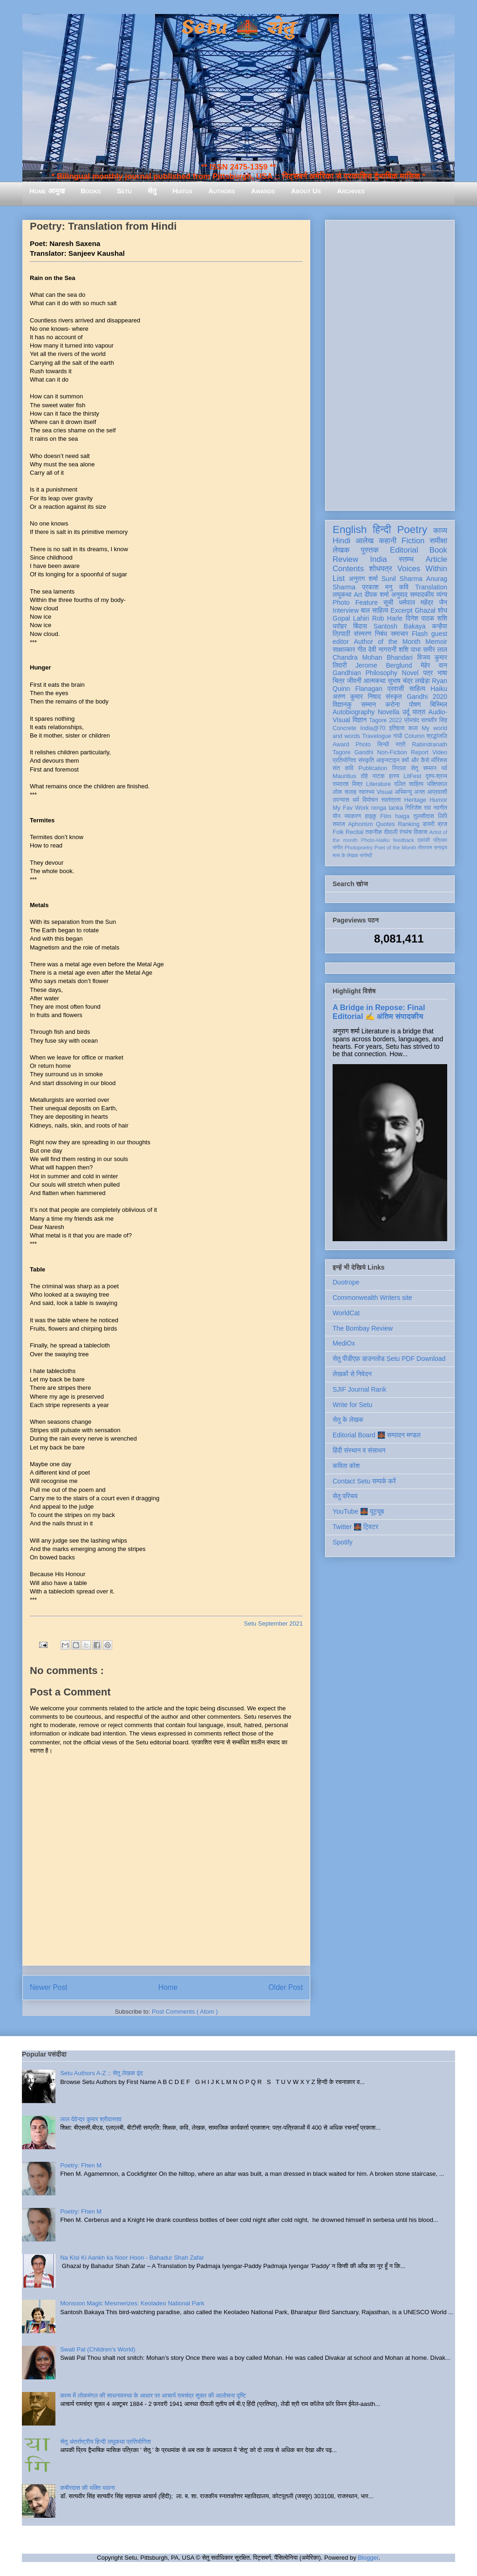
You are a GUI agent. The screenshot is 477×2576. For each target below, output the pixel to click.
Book (438, 550)
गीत (361, 649)
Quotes (385, 824)
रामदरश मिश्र (348, 784)
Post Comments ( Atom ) (185, 2011)
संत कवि (343, 768)
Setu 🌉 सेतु (238, 28)
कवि (404, 587)
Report (420, 752)
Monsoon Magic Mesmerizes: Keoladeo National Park (132, 2303)
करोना (392, 704)
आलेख (364, 540)
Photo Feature (355, 602)
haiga (402, 816)
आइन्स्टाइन (387, 760)
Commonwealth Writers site (372, 1297)
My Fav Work (350, 808)
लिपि (442, 816)
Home (168, 1987)
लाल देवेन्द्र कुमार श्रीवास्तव (90, 2119)
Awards (263, 191)
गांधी (397, 736)
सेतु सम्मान (423, 768)
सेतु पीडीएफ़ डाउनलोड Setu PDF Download (389, 1358)
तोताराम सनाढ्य (432, 847)
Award (341, 744)
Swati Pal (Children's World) (97, 2349)
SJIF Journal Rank (359, 1389)
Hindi (341, 540)
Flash (420, 633)
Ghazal (425, 610)
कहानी (387, 540)
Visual (384, 792)
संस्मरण (362, 633)
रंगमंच (406, 832)
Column (414, 736)
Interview (346, 610)
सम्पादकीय (422, 594)
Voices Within (422, 568)
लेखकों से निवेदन (352, 1374)
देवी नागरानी (382, 649)
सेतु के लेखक (348, 1419)
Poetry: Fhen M (81, 2165)
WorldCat (346, 1313)
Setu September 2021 (273, 1623)
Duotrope (346, 1282)
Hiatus (182, 191)
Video (439, 752)
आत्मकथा (374, 680)
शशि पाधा (410, 649)
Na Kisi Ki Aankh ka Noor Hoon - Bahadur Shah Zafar (132, 2257)
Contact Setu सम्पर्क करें (364, 1481)
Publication (373, 768)
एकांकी (423, 840)
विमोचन (370, 800)
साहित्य (417, 688)
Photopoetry (359, 847)
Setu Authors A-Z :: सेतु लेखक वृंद (101, 2073)
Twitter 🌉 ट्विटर (355, 1527)
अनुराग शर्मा (363, 578)
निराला (399, 768)
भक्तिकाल (437, 784)
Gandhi (364, 752)
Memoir (436, 641)
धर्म (356, 800)
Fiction (413, 540)
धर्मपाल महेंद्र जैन (423, 602)
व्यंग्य (441, 594)
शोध (443, 610)
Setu (124, 191)
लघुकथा (342, 594)
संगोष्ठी (366, 855)
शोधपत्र (380, 568)
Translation (431, 587)
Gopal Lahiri (351, 618)
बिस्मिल (438, 704)
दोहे (364, 776)
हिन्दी (382, 529)
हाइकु (370, 816)
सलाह (350, 792)
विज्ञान (360, 720)
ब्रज (443, 824)
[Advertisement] (390, 363)
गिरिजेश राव (418, 808)
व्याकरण (352, 816)
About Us (306, 191)
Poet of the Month (395, 847)
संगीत (338, 847)
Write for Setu (352, 1404)
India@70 (372, 728)
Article (436, 559)
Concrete (344, 728)
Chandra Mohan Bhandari (373, 657)
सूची (388, 602)
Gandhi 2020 (427, 696)
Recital (355, 832)
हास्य (394, 776)
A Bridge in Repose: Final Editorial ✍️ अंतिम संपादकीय (379, 1011)
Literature (378, 784)
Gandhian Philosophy (365, 672)
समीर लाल (435, 649)
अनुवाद (399, 594)
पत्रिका (440, 840)
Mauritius (344, 776)
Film (385, 816)
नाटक (378, 776)
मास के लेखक (345, 855)
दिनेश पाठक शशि (426, 618)
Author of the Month (387, 641)
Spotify (343, 1542)
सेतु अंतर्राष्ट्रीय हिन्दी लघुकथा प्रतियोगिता (105, 2441)
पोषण (415, 704)
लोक (337, 792)
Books (91, 191)
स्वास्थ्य (367, 792)
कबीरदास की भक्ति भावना (87, 2487)
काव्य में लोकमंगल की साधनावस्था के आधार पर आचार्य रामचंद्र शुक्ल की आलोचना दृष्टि (153, 2395)
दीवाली (390, 832)
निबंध (381, 633)
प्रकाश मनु (377, 587)
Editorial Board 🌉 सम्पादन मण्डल (377, 1435)
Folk (338, 832)
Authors (221, 191)
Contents (348, 568)
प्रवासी (396, 688)
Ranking (408, 824)
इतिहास (396, 728)
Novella (389, 712)
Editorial (404, 550)
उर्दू (405, 712)
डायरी (428, 824)
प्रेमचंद (411, 720)
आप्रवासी (437, 792)
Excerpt (401, 610)
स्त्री (400, 744)
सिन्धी (383, 744)
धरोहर (340, 626)
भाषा (442, 672)
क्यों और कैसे (415, 760)
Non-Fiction (392, 752)
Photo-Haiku (375, 840)
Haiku (438, 688)
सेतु (152, 191)
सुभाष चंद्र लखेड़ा (408, 680)
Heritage (415, 800)
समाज (339, 824)
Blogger (368, 2557)
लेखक (341, 550)
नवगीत (440, 808)
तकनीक (373, 832)
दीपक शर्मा (377, 594)
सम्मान (368, 704)
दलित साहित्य (408, 784)
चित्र (339, 680)
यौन (337, 816)
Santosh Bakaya (400, 626)
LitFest (412, 776)
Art (358, 594)
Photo (363, 744)
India (378, 559)
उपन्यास (341, 800)
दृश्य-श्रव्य (436, 776)
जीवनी (354, 680)
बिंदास (360, 626)
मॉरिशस (439, 760)
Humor (438, 800)
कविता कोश (346, 1465)
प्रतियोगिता (344, 760)
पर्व (444, 768)
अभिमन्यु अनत (410, 792)
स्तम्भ (406, 559)
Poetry (412, 529)
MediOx (344, 1343)
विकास (421, 832)
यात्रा (418, 712)
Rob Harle (387, 618)
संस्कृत (394, 696)
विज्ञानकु (342, 704)
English (350, 529)
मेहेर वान (434, 665)
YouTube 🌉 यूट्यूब (358, 1511)
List (339, 578)
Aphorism (360, 824)
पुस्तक (370, 550)
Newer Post (49, 1987)
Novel (410, 672)
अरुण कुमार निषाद (357, 696)
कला (413, 728)
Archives (351, 191)
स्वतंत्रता (391, 800)
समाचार (400, 633)
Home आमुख (47, 191)
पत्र (428, 672)
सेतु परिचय (345, 1496)
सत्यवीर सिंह (434, 720)
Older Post (285, 1987)
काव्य (440, 530)
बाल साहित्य (374, 610)
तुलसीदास (424, 816)
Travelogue (376, 736)
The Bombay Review (363, 1328)
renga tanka (387, 808)
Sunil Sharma (402, 578)
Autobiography (354, 712)
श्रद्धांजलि (437, 736)
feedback (403, 840)
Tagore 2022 (385, 720)
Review (345, 559)
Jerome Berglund (383, 665)
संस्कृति (366, 760)
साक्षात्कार (344, 649)
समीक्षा (438, 540)
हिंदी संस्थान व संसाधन (359, 1450)
